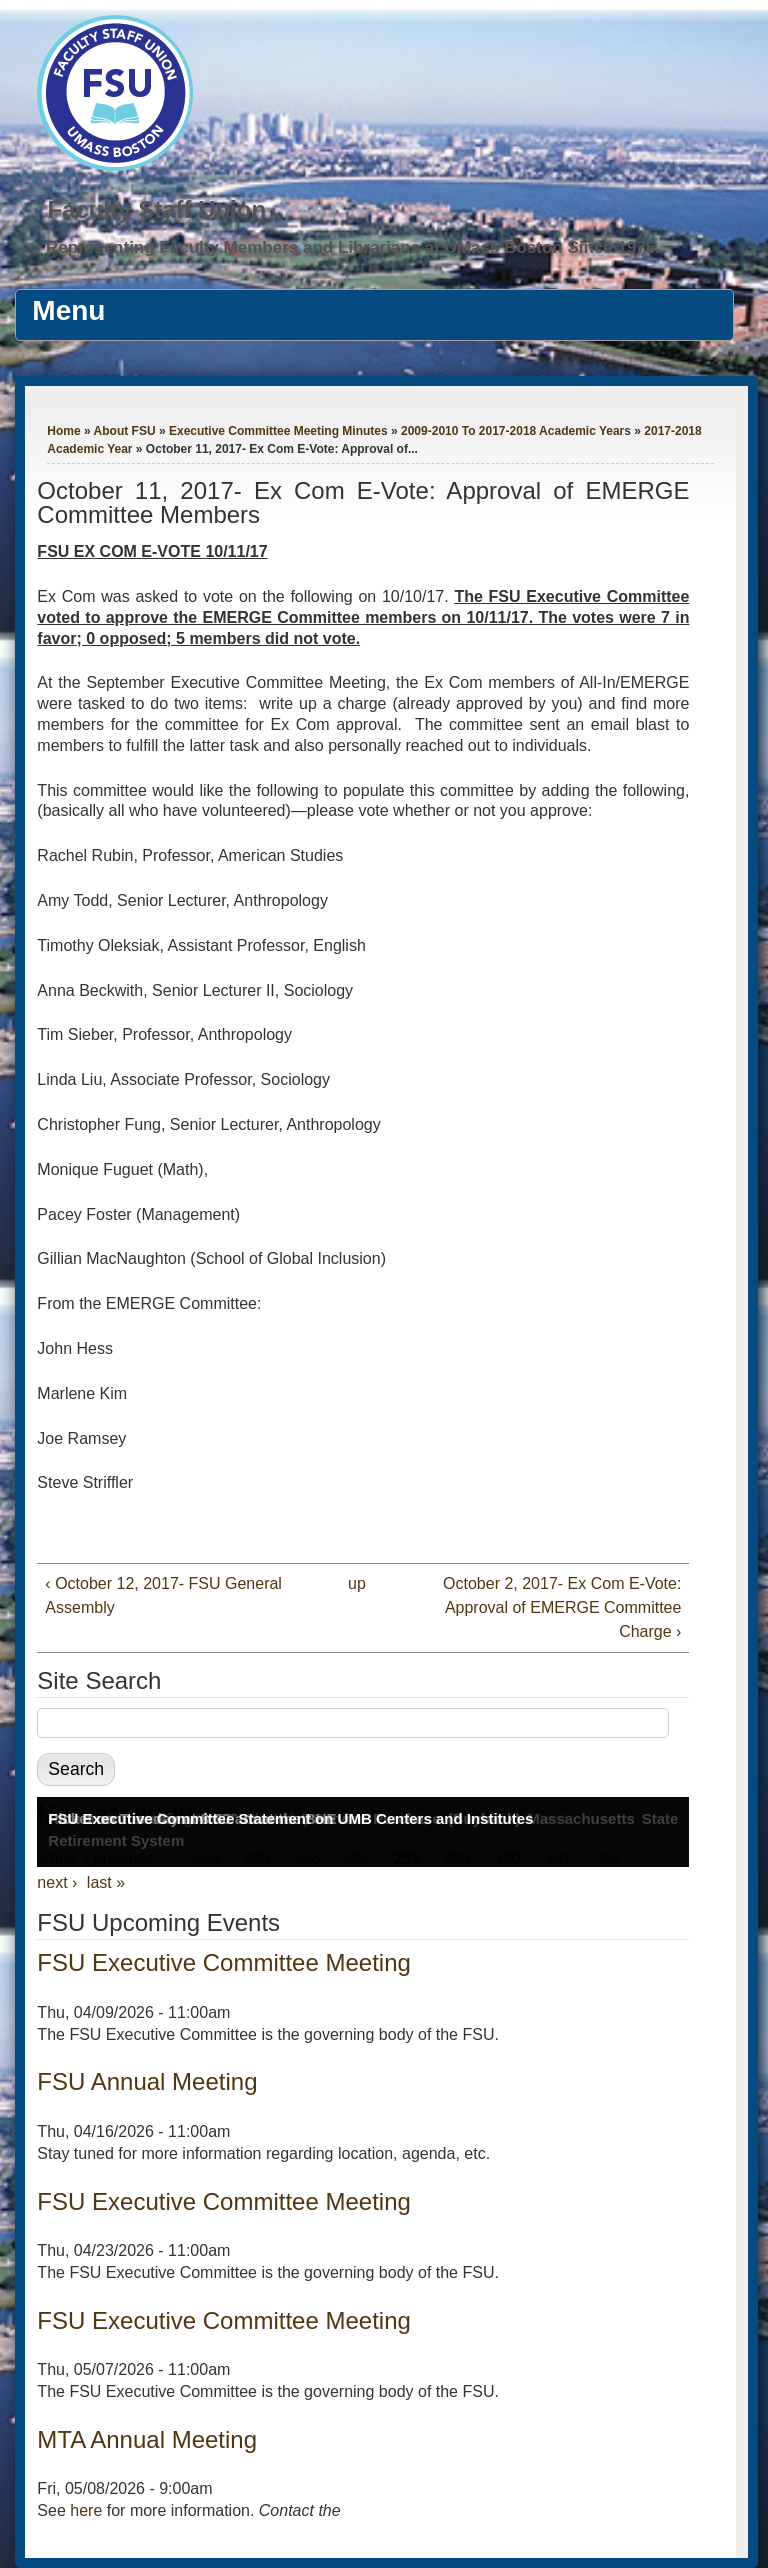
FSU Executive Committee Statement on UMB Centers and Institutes (290, 1818)
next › (57, 1882)
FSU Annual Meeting (147, 2081)
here (86, 2510)
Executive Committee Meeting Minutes (278, 431)
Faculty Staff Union (156, 209)
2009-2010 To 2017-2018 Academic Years (516, 431)
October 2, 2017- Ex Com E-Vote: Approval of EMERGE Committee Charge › (562, 1607)
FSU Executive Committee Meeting (223, 1962)
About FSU (125, 431)
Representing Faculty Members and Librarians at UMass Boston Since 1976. (353, 247)
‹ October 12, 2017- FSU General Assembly (163, 1595)
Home (63, 431)
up (357, 1583)
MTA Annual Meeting (147, 2439)
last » (106, 1882)
